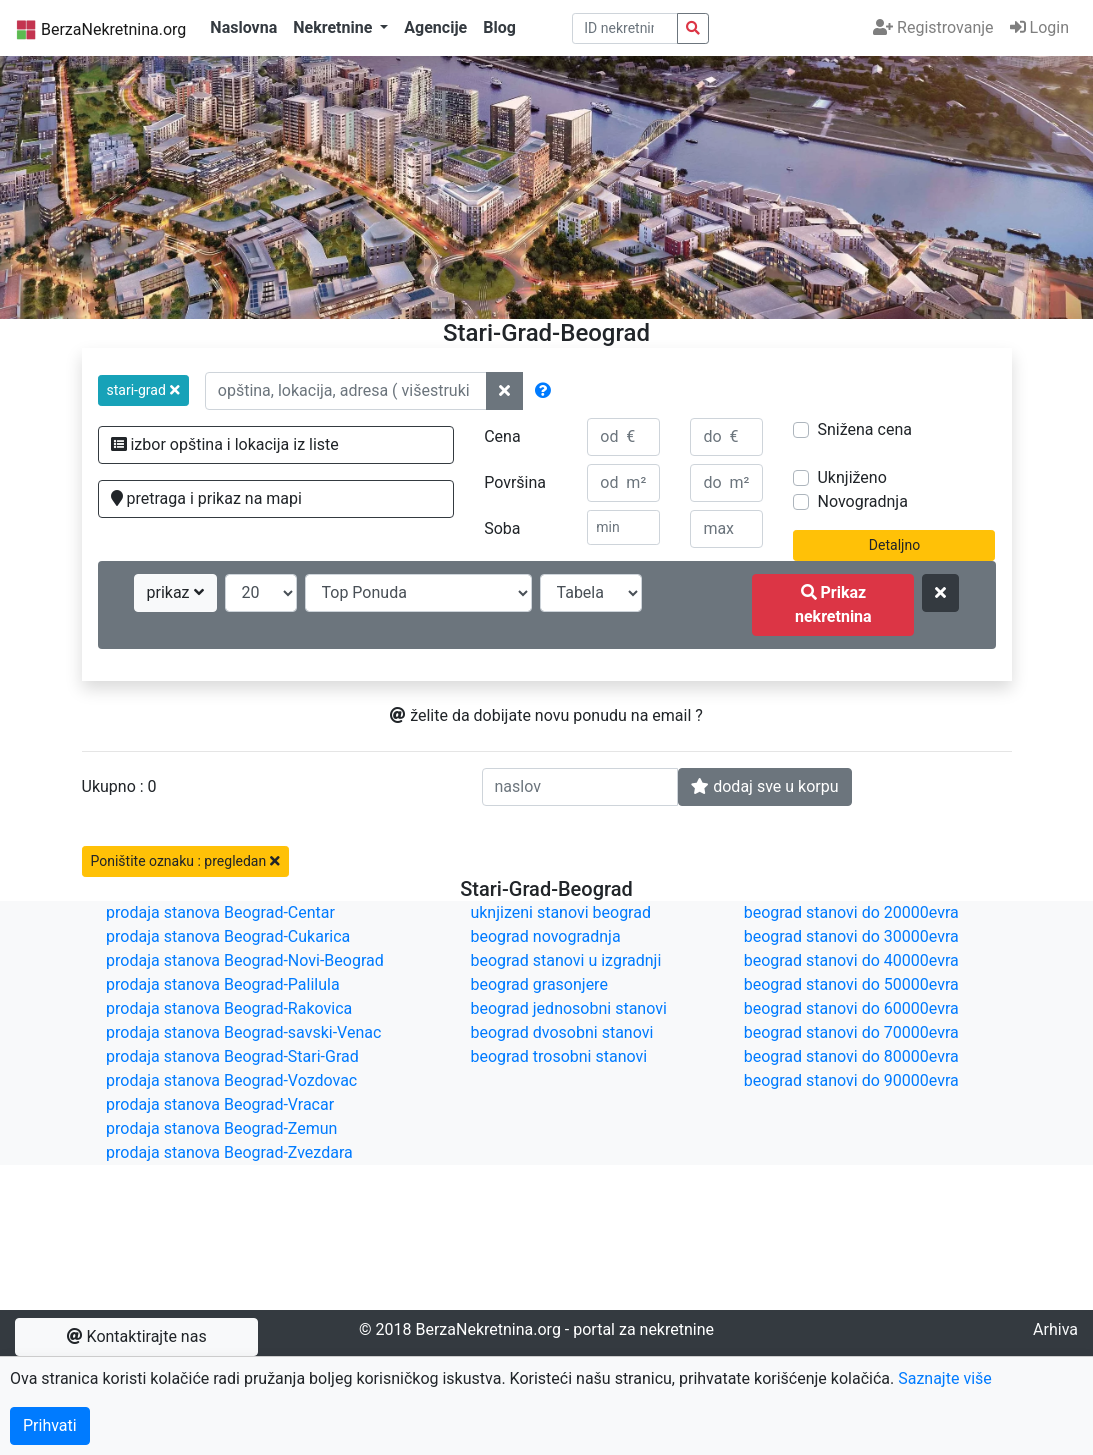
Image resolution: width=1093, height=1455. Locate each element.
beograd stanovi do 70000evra (851, 1032)
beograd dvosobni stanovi (561, 1032)
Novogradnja (862, 501)
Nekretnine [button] (334, 27)
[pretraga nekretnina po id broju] (693, 28)
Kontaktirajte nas (137, 1336)
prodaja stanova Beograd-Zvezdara (229, 1152)
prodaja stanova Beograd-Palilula (223, 984)
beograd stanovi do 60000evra (851, 1008)
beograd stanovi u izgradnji (565, 960)
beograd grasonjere (538, 984)
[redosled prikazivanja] (418, 593)
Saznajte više (945, 1378)
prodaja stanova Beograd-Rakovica (229, 1008)
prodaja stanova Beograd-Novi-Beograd (245, 960)
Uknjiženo (851, 477)
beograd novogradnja (545, 936)
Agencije (435, 27)
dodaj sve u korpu (764, 786)
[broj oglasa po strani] (261, 593)
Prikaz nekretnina (833, 604)
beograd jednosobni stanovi (568, 1008)
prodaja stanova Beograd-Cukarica (228, 936)
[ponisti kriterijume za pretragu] (940, 593)
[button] (143, 390)
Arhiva (1055, 1329)
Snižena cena (864, 429)
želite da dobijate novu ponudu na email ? (546, 715)
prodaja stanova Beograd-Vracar (220, 1104)
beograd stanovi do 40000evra (851, 960)
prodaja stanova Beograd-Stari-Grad (232, 1056)
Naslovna (243, 27)
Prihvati (50, 1425)
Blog (499, 27)
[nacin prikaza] (591, 593)
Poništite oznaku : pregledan (185, 861)
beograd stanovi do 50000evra (851, 984)
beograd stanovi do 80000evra (851, 1056)
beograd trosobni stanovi (558, 1056)
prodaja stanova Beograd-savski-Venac (243, 1032)
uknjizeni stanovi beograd (560, 912)
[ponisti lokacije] (504, 391)
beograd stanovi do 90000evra (851, 1080)
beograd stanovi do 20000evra (851, 912)
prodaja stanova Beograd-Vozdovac (231, 1080)
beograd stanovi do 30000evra (851, 936)
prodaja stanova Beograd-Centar (220, 912)
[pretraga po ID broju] (625, 28)
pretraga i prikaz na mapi (206, 498)
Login (1039, 27)
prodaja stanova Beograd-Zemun (221, 1128)
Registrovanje (933, 27)
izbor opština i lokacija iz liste (225, 444)
